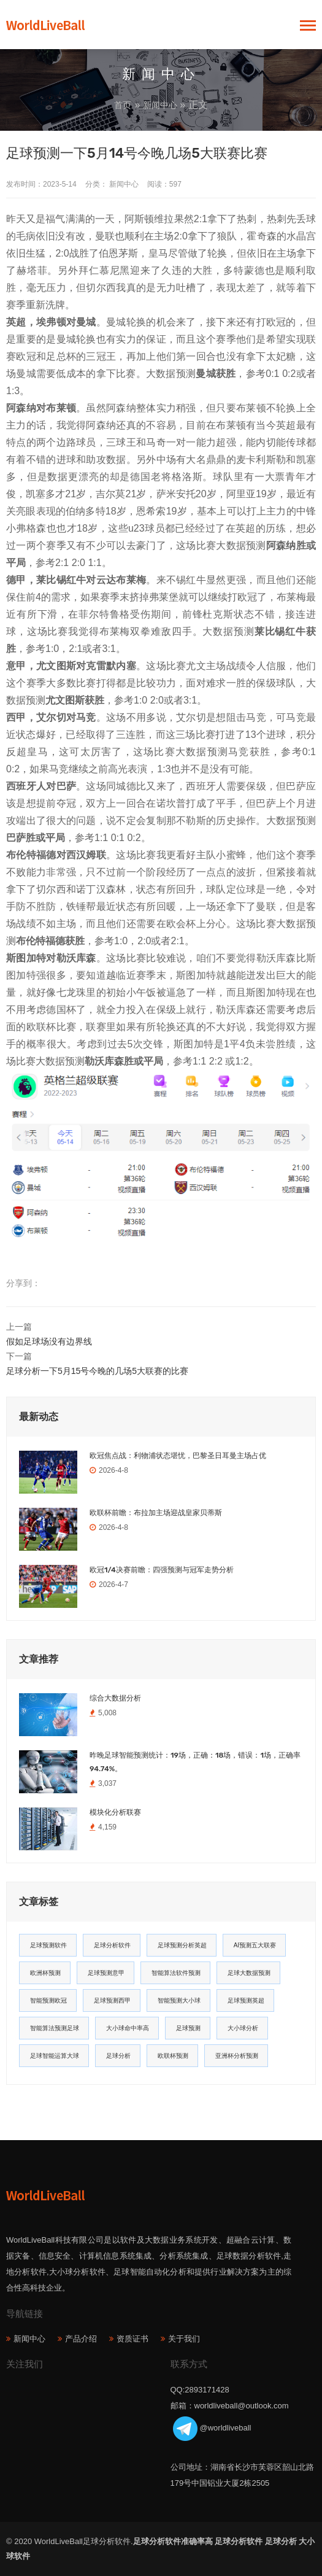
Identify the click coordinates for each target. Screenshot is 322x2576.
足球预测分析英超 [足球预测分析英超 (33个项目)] (182, 1945)
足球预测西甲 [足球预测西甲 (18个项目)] (112, 2000)
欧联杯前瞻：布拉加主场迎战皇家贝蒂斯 (156, 1512)
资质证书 (132, 2338)
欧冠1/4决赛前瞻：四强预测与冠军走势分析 (162, 1569)
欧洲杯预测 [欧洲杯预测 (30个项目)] (45, 1972)
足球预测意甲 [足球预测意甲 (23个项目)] (106, 1972)
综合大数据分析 (115, 1698)
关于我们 (184, 2338)
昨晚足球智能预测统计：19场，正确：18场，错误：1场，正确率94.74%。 (195, 1762)
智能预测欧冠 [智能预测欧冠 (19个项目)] (48, 2000)
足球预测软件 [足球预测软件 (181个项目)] (48, 1945)
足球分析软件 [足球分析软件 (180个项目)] (112, 1945)
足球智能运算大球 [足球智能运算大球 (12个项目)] (54, 2055)
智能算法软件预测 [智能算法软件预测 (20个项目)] (176, 1972)
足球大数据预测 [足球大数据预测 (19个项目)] (249, 1972)
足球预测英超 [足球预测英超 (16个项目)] (246, 2000)
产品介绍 (81, 2338)
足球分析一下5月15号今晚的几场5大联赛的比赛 (97, 1371)
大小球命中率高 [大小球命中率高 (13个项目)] (127, 2028)
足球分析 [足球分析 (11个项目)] (118, 2055)
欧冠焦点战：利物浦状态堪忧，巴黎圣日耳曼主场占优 (178, 1455)
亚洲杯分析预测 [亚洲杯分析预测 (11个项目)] (236, 2055)
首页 (122, 105)
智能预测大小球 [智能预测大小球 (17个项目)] (179, 2000)
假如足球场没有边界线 (49, 1341)
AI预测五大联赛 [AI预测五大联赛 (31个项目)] (255, 1945)
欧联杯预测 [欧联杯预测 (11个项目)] (173, 2055)
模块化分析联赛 (115, 1812)
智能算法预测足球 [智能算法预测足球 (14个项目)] (54, 2028)
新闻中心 (160, 105)
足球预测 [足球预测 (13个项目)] (188, 2028)
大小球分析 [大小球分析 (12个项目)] (243, 2028)
